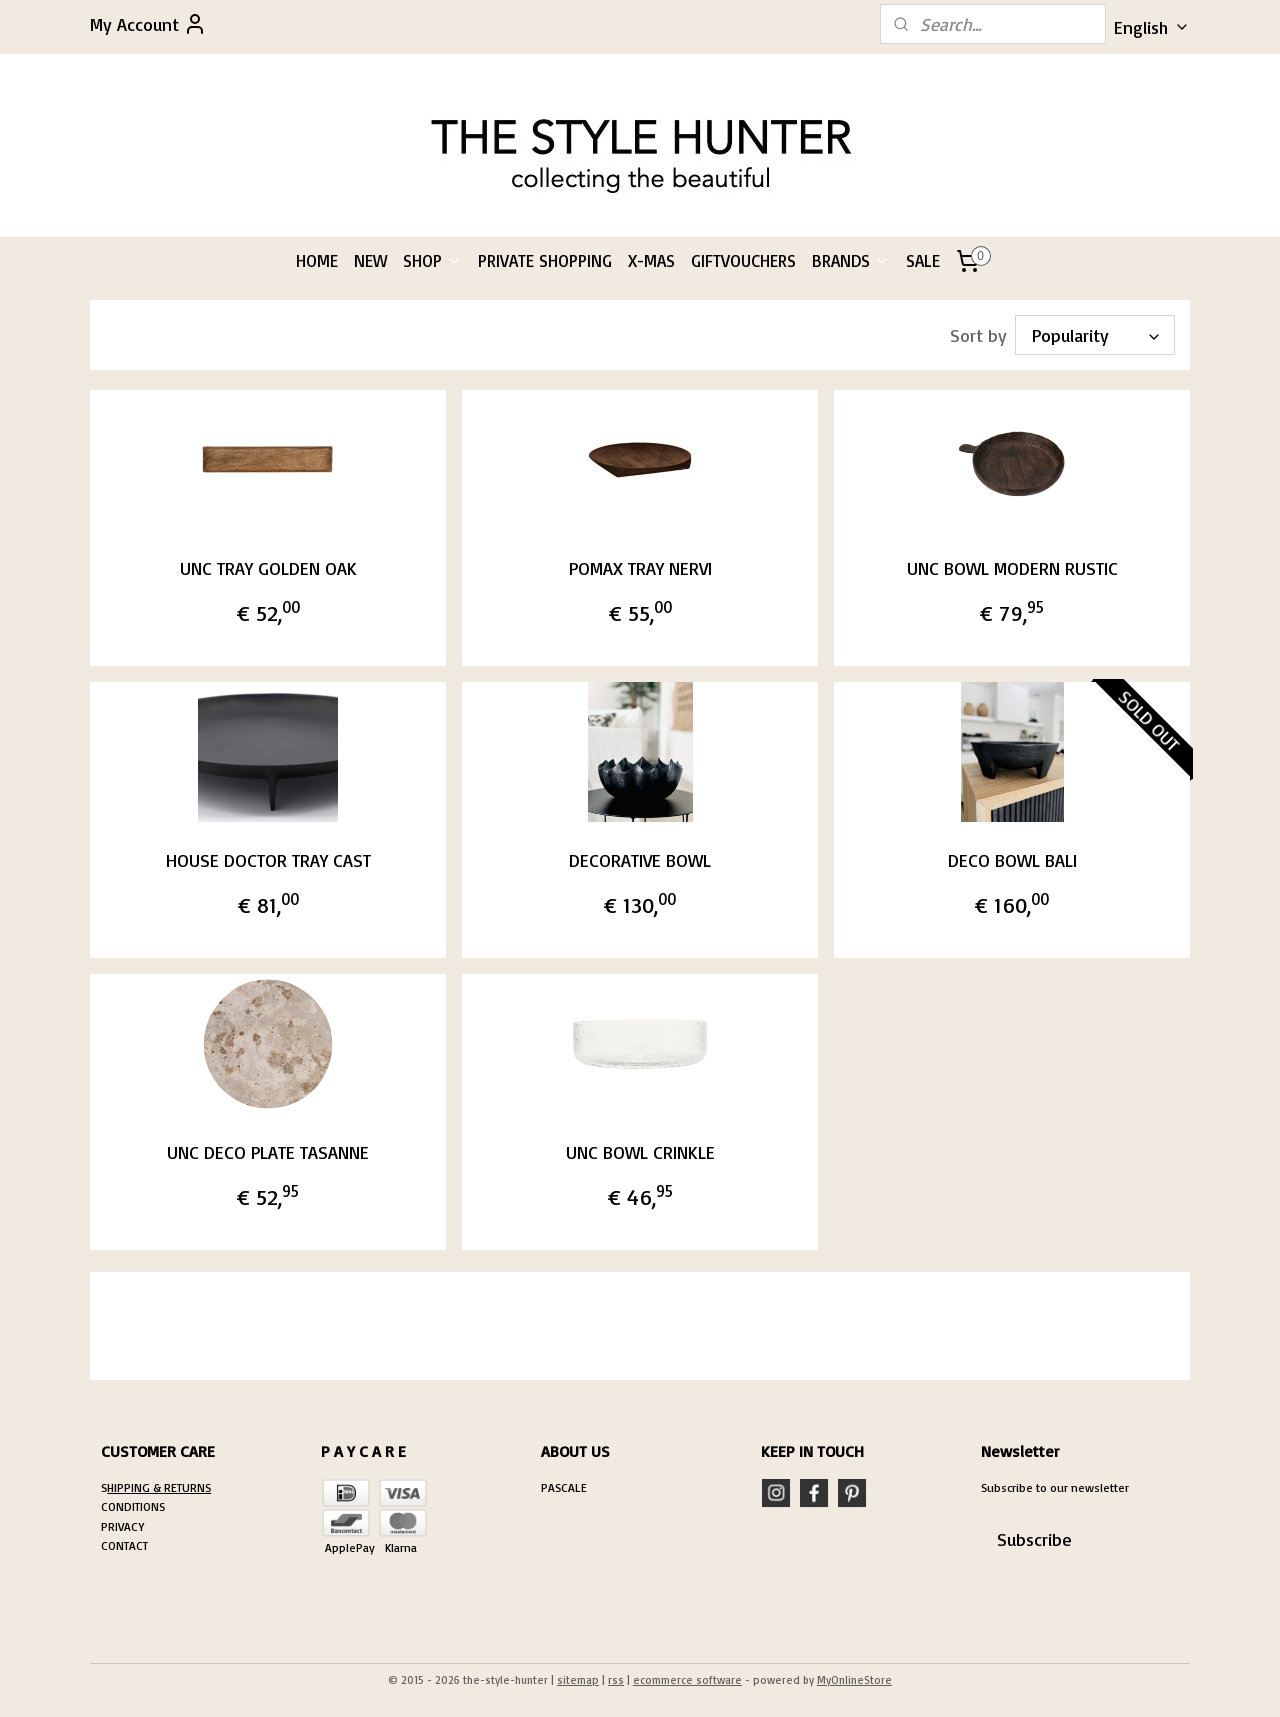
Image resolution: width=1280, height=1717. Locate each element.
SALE (923, 260)
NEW (370, 260)
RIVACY (126, 1526)
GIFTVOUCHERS (743, 260)
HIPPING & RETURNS (159, 1487)
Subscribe (1034, 1539)
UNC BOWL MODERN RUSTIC (1012, 568)
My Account (148, 24)
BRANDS (851, 260)
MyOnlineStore (854, 1680)
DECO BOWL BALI (1012, 860)
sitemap (578, 1680)
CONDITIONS (133, 1506)
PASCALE (564, 1487)
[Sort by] (1095, 335)
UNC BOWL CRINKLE (639, 1152)
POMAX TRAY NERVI (639, 568)
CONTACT (124, 1545)
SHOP (432, 260)
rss (616, 1680)
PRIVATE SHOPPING (545, 260)
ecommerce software (687, 1680)
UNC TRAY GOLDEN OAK (267, 568)
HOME (317, 260)
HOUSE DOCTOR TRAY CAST (267, 860)
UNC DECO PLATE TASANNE (268, 1152)
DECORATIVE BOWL (640, 860)
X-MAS (651, 260)
